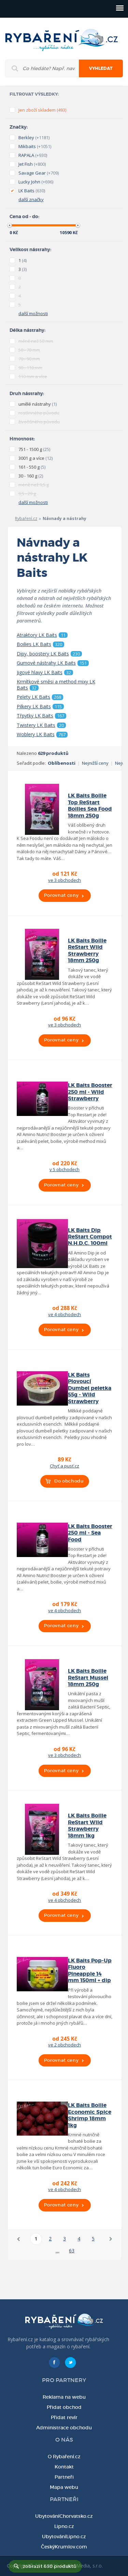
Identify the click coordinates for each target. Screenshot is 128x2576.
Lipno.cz (64, 2526)
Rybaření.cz (26, 518)
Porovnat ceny (61, 895)
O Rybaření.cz (64, 2456)
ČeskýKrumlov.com (64, 2547)
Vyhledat (101, 68)
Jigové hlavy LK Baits (45, 672)
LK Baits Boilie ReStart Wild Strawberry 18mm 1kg (87, 1825)
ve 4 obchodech (64, 1314)
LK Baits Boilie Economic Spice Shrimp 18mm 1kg (89, 2115)
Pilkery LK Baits (40, 706)
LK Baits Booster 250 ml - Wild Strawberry (90, 1092)
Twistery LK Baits (41, 725)
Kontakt (64, 2467)
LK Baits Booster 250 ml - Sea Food (90, 1533)
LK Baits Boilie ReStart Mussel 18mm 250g (88, 1678)
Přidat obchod (64, 2407)
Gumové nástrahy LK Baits (53, 663)
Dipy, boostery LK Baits (49, 654)
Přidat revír (64, 2417)
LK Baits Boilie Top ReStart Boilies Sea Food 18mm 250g (90, 805)
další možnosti (33, 313)
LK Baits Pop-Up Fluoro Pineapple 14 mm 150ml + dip (90, 1970)
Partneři (64, 2477)
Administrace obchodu (64, 2428)
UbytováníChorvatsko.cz (64, 2516)
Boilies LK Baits (40, 644)
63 (71, 2250)
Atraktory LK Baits (42, 635)
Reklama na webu (64, 2397)
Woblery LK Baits (42, 734)
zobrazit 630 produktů (49, 2566)
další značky (31, 199)
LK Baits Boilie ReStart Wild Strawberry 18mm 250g (87, 950)
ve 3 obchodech (64, 880)
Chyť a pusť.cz (64, 1466)
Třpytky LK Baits (41, 716)
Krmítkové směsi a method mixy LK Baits (56, 685)
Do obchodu (69, 1481)
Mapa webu (64, 2487)
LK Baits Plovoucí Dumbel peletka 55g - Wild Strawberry (89, 1388)
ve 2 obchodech (64, 2045)
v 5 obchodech (64, 1169)
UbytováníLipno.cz (64, 2536)
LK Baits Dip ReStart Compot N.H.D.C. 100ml (90, 1237)
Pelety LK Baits (40, 697)
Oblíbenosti (61, 763)
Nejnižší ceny (95, 763)
